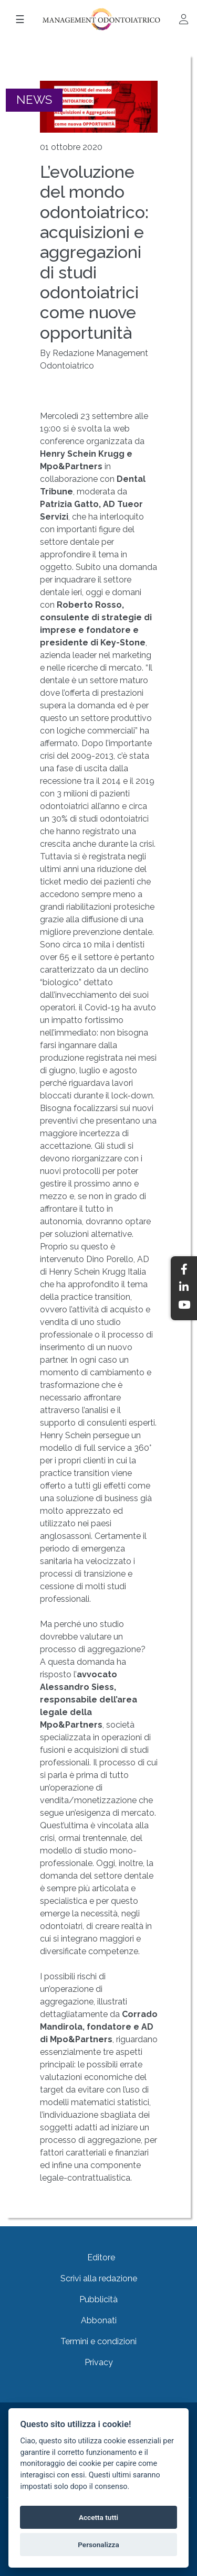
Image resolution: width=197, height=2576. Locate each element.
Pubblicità (98, 2299)
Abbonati (99, 2320)
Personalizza (98, 2544)
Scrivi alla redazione (98, 2278)
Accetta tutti (98, 2517)
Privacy (99, 2362)
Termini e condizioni (98, 2341)
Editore (101, 2257)
